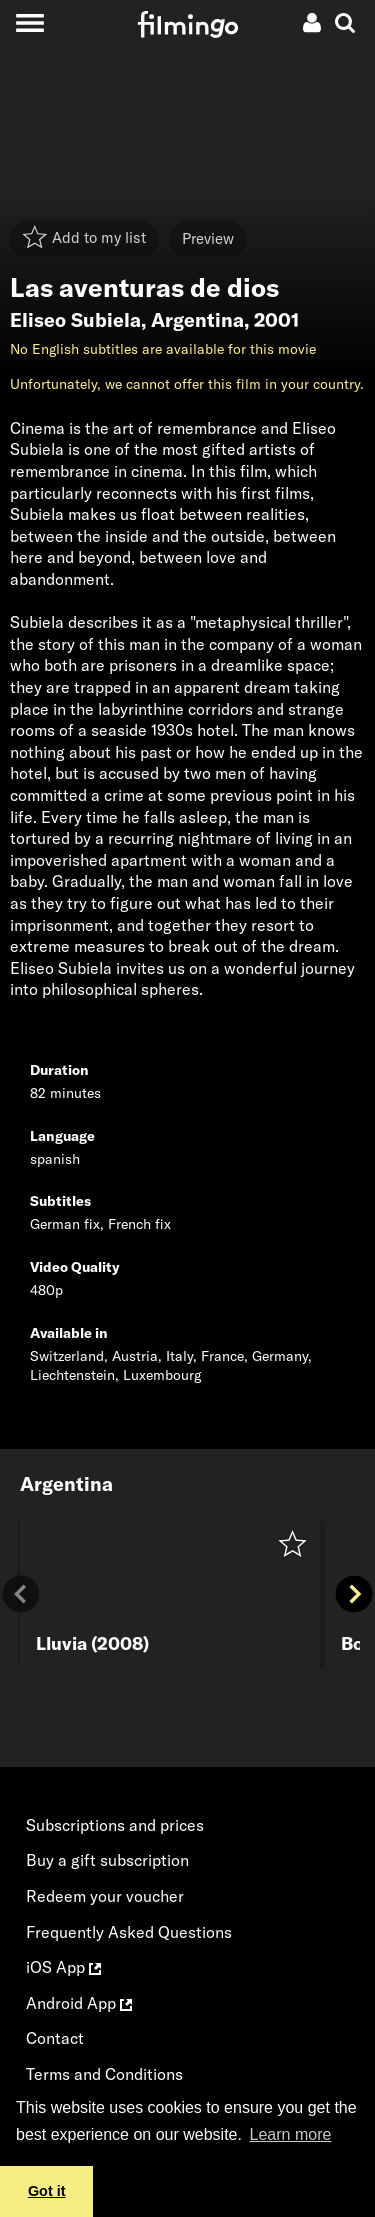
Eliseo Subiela (75, 320)
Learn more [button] (291, 2134)
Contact (55, 2038)
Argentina (197, 320)
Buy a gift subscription (107, 1860)
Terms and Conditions (104, 2074)
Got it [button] (47, 2191)
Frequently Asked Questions (129, 1932)
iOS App (63, 1967)
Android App (79, 2003)
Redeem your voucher (105, 1896)
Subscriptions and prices (115, 1825)
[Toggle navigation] (29, 22)
